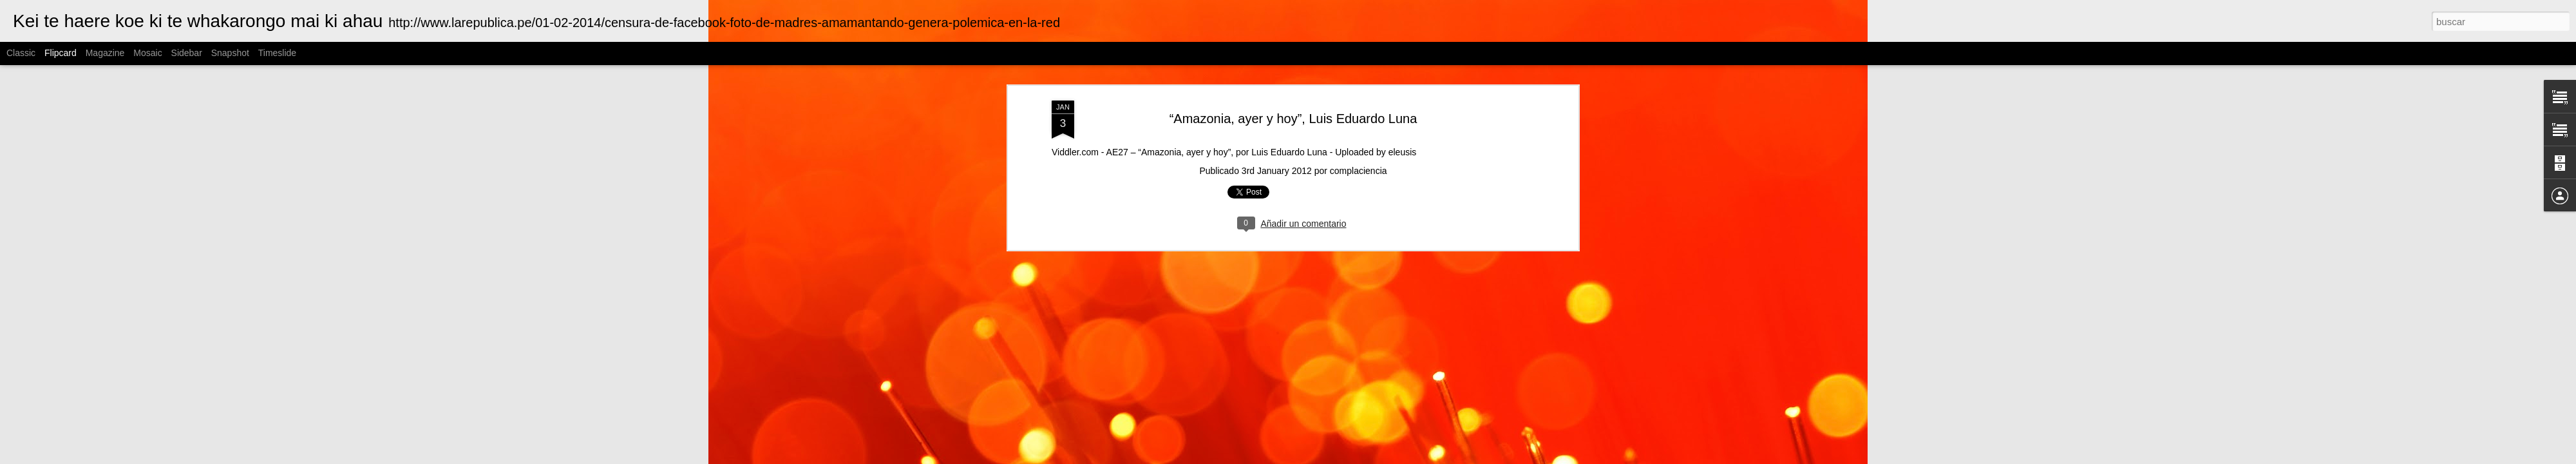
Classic (20, 53)
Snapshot (230, 53)
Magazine (105, 53)
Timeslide (277, 53)
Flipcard (60, 53)
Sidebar (186, 53)
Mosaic (147, 53)
